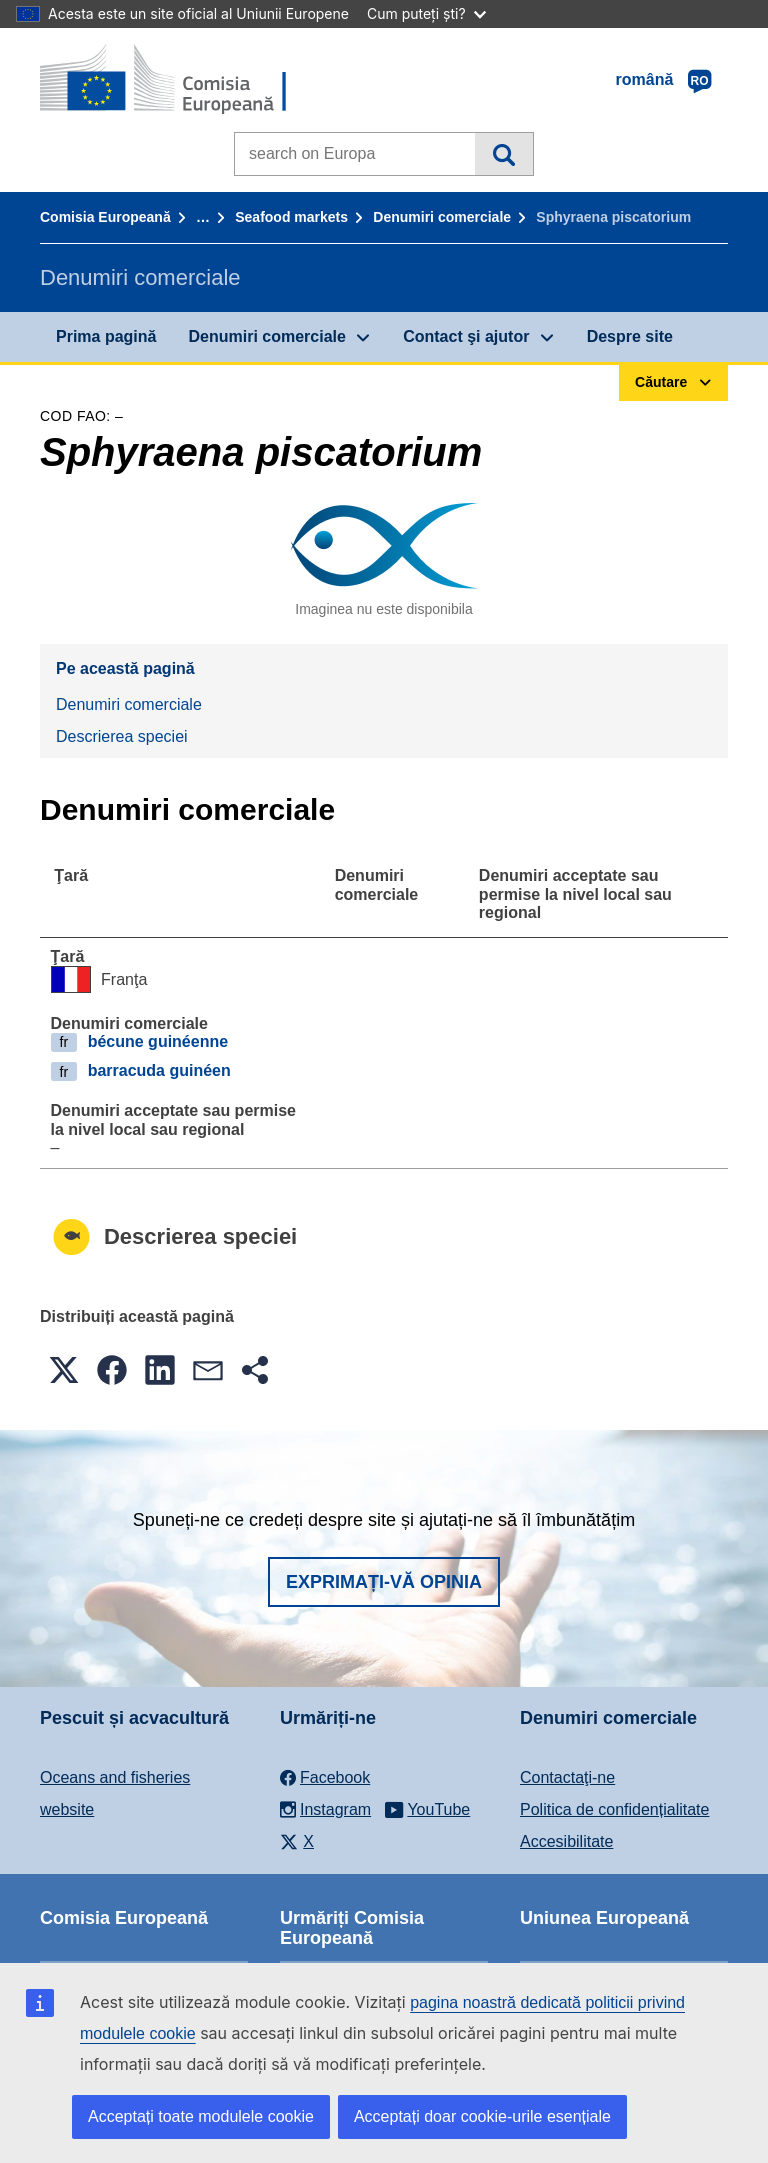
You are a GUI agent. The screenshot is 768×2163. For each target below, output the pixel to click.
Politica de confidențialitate (614, 1809)
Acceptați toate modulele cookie (201, 2116)
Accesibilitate (566, 1841)
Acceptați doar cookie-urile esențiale (482, 2116)
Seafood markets (291, 217)
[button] (64, 1370)
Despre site (630, 336)
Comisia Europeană (105, 217)
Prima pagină (106, 336)
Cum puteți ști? (426, 13)
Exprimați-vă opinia (384, 1582)
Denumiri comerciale (442, 217)
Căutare (503, 154)
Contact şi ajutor (466, 336)
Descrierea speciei (122, 736)
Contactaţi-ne (567, 1777)
